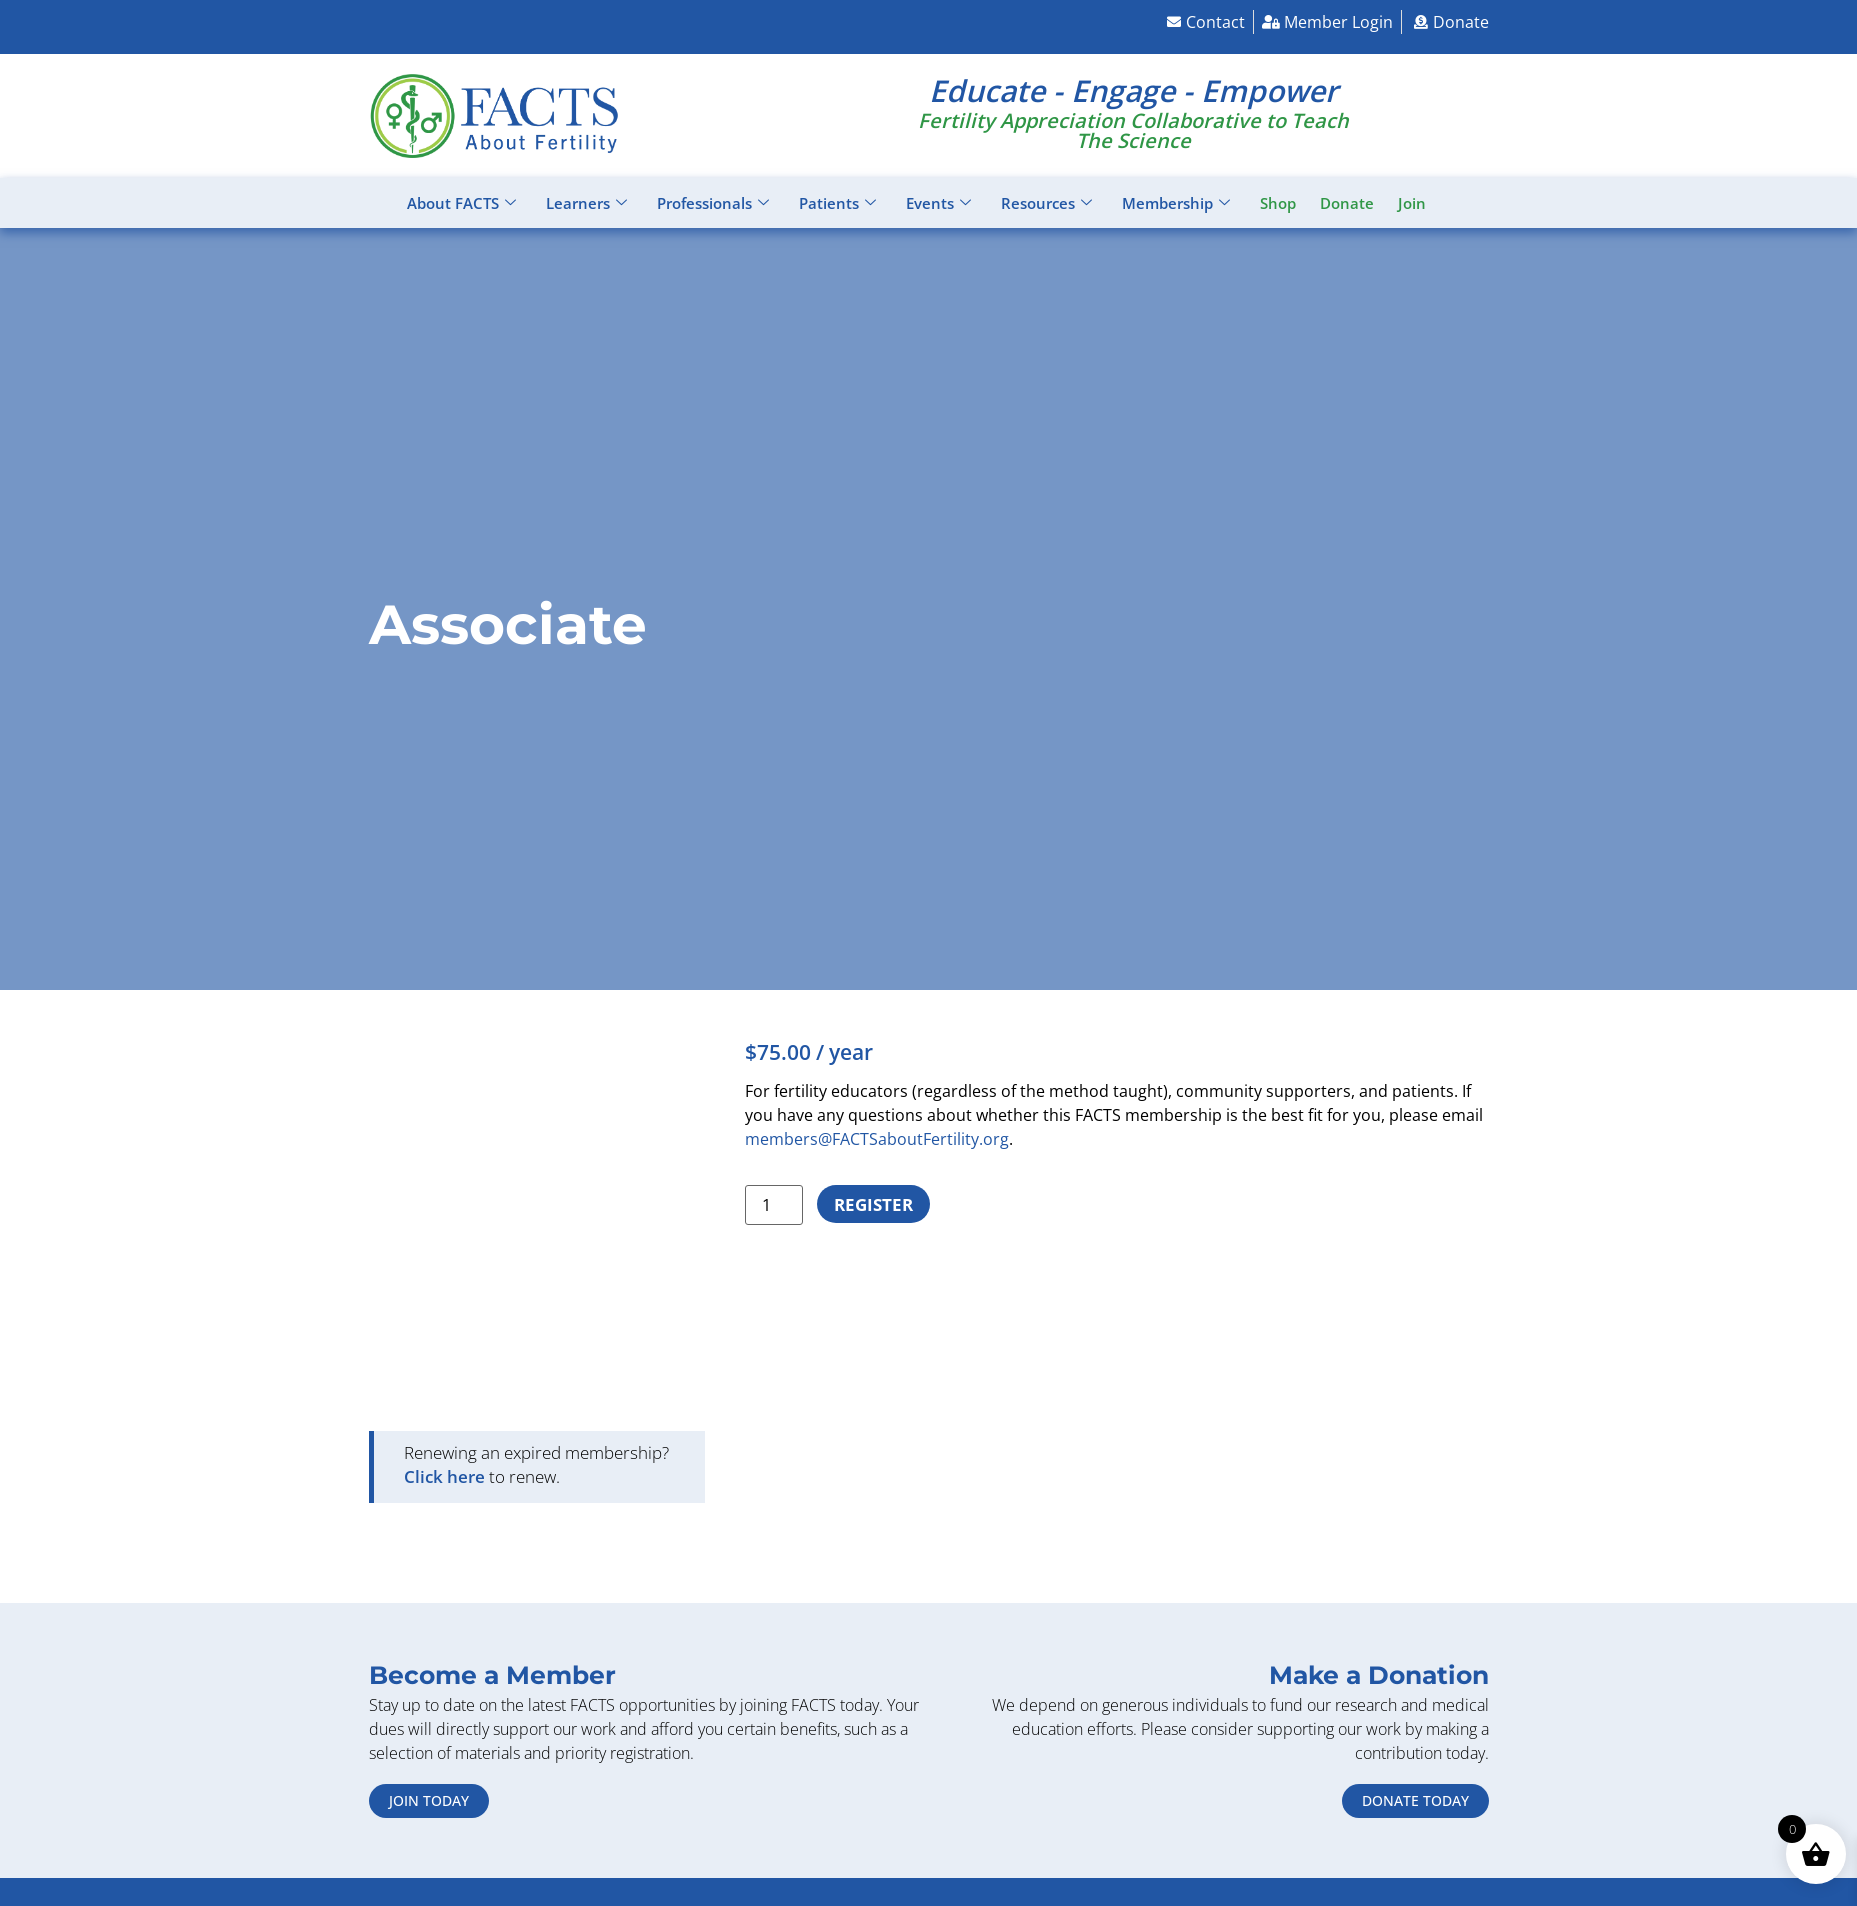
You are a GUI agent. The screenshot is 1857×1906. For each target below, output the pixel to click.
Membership (1176, 203)
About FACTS (461, 203)
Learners (586, 203)
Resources (1046, 203)
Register (873, 1204)
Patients (837, 203)
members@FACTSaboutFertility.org (877, 1139)
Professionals (713, 203)
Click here (444, 1476)
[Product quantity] (774, 1205)
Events (938, 203)
